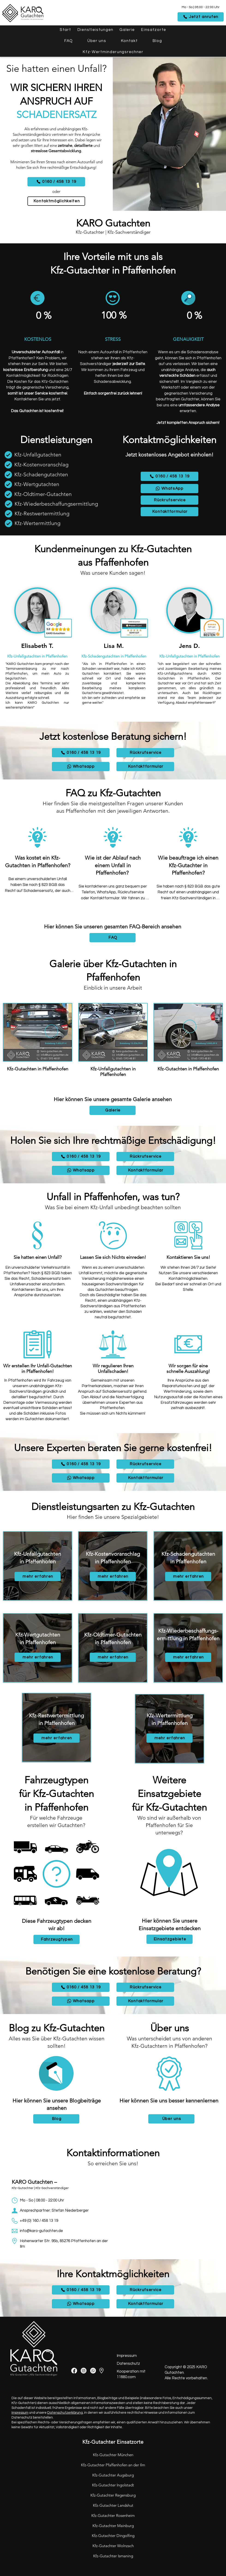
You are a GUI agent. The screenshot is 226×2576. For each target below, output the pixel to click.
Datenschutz (128, 2364)
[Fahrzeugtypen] (56, 1939)
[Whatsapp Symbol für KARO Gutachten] (93, 2371)
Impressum (127, 2356)
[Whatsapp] (81, 766)
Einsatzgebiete (156, 1928)
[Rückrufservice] (169, 500)
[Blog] (56, 2118)
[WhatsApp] (169, 488)
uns (163, 2101)
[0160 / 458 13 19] (56, 181)
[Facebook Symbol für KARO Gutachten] (74, 2371)
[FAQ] (112, 937)
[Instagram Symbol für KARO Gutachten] (83, 2371)
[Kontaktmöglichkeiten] (56, 201)
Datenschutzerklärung (65, 2412)
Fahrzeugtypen (55, 1921)
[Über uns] (171, 2118)
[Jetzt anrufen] (201, 16)
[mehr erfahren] (38, 1576)
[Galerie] (112, 1110)
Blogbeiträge (85, 2101)
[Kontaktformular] (169, 511)
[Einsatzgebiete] (169, 1939)
